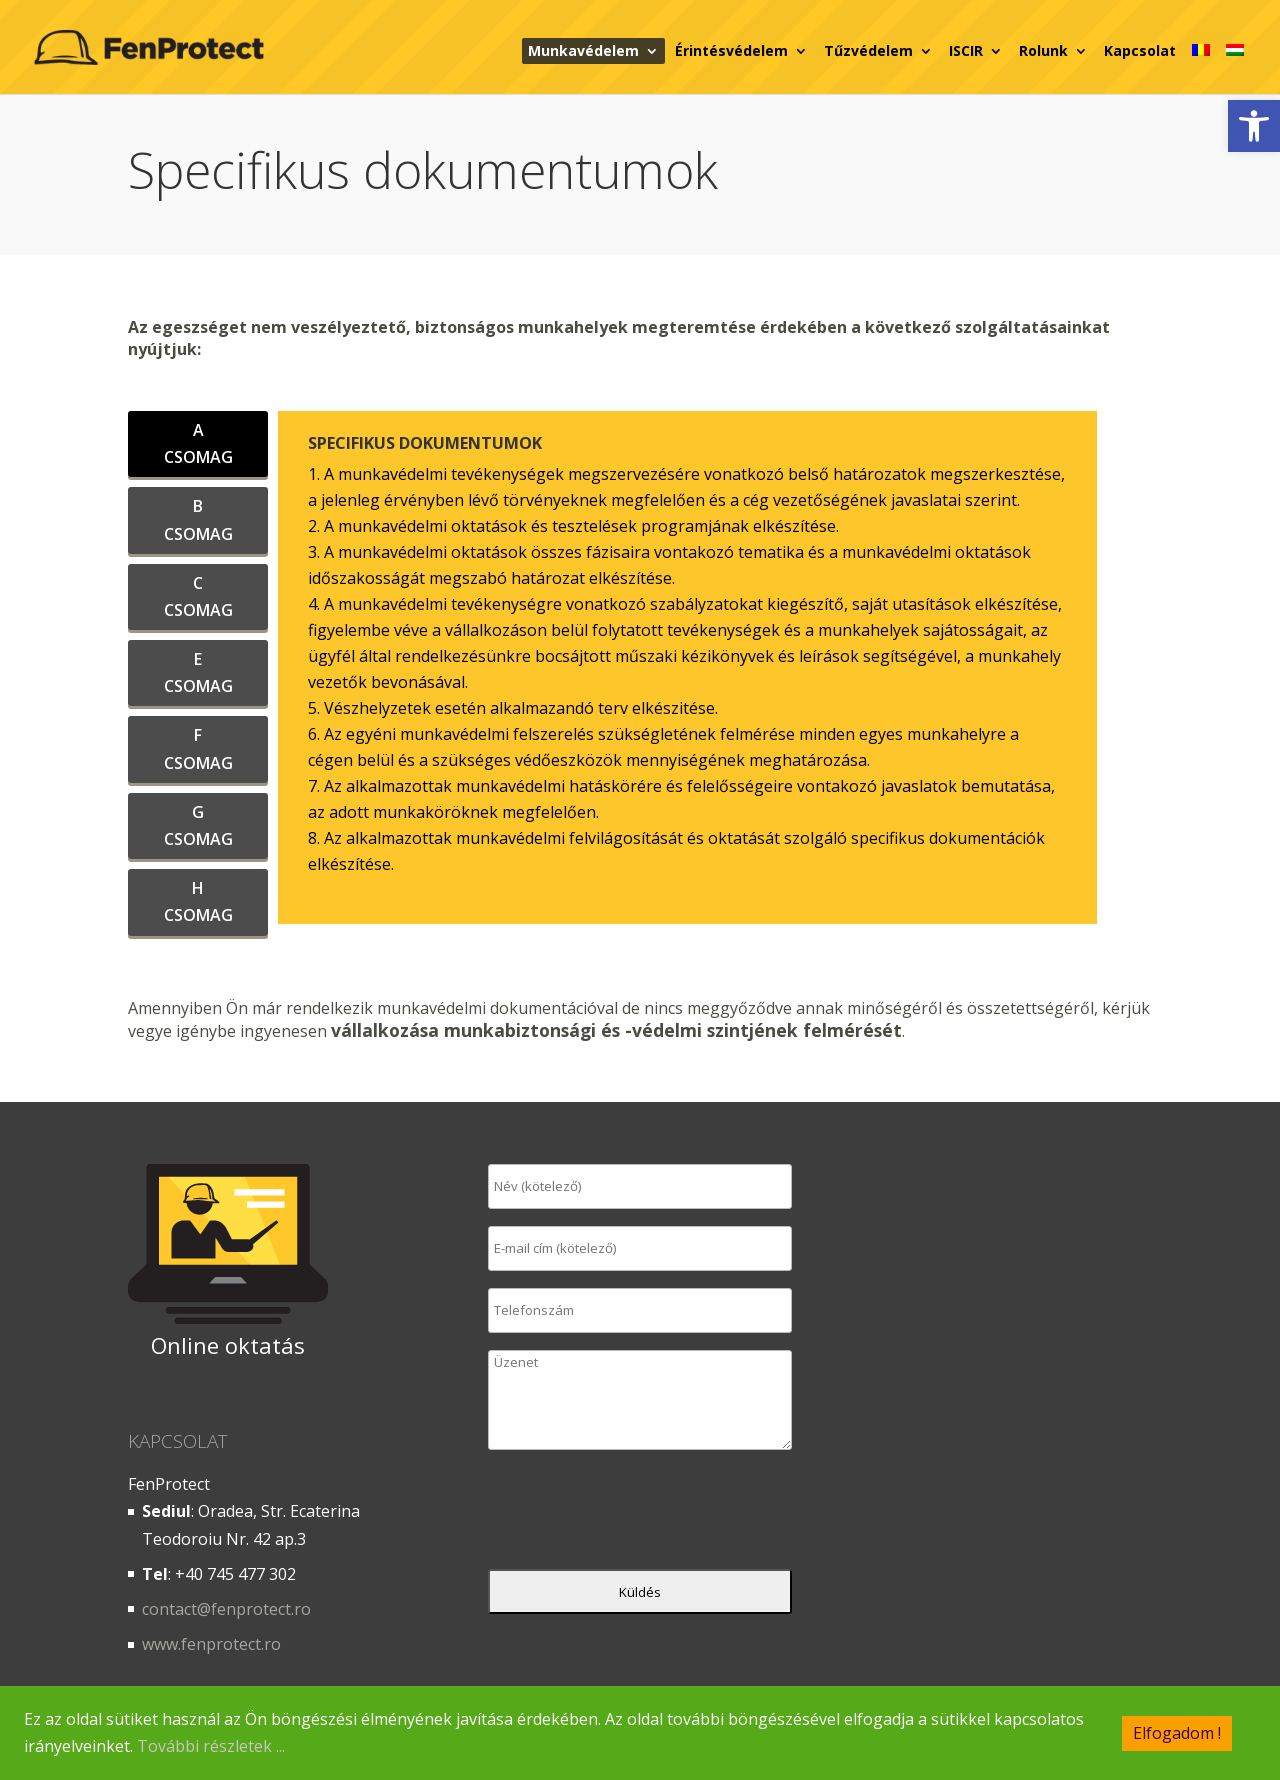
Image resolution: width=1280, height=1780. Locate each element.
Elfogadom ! (1177, 1732)
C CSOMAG (198, 596)
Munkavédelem (583, 51)
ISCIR (966, 51)
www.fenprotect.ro (211, 1644)
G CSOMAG (198, 825)
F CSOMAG (198, 748)
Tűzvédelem (868, 51)
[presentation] (640, 1514)
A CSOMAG (198, 443)
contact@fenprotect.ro (226, 1609)
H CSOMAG (198, 901)
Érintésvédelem (731, 51)
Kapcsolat (1140, 51)
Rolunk (1043, 51)
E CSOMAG (198, 672)
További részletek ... (211, 1746)
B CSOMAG (198, 519)
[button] (1254, 126)
